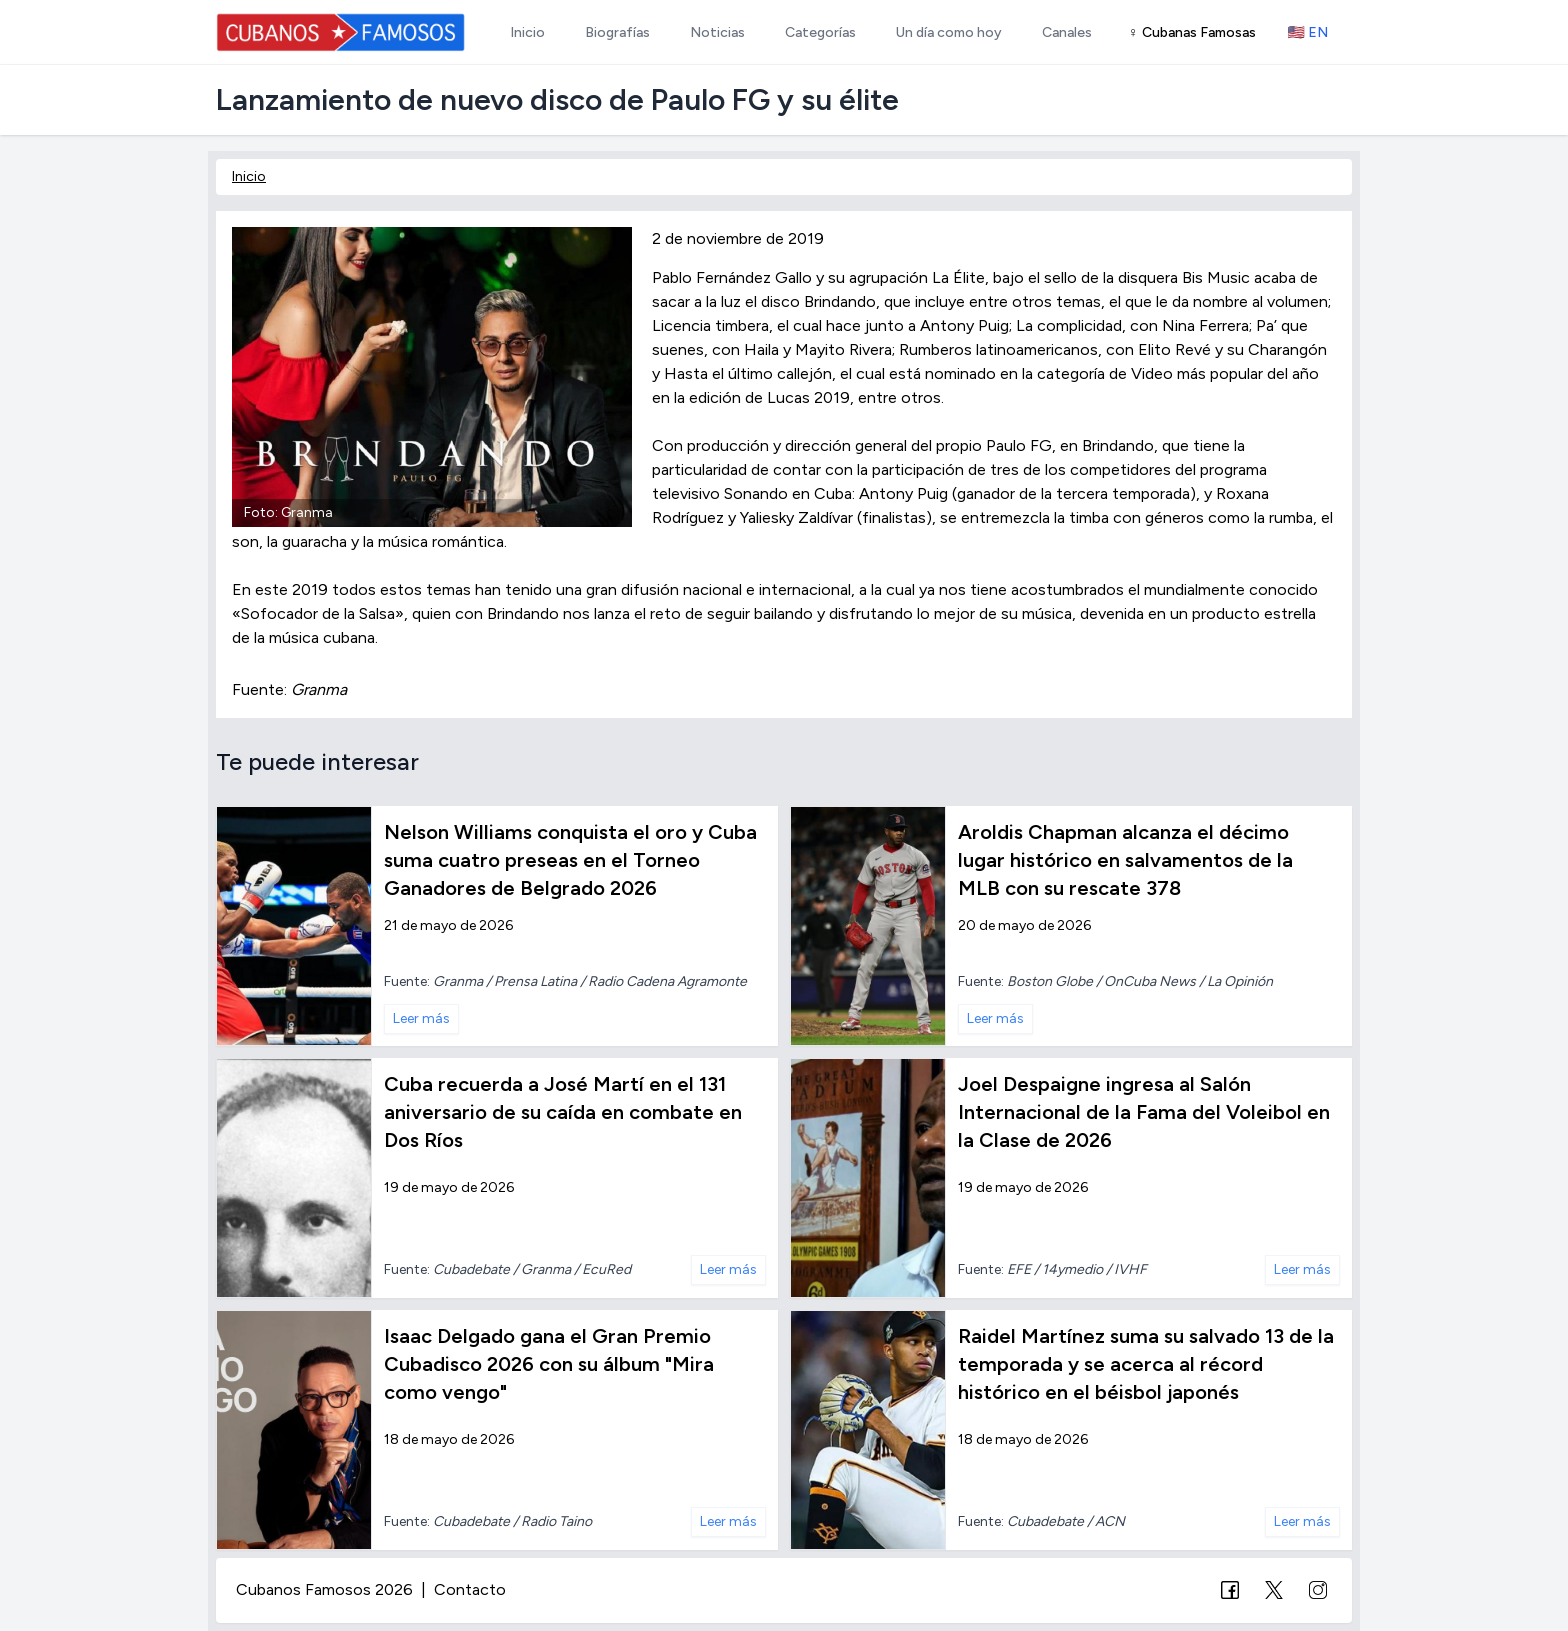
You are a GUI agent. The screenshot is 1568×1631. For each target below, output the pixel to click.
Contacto (470, 1589)
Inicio (249, 176)
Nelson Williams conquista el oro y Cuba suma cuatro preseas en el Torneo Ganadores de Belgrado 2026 (570, 860)
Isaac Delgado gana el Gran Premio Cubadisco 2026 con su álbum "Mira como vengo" (549, 1364)
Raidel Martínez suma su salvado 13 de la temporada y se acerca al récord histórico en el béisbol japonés (1146, 1364)
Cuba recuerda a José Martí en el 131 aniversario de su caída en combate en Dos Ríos (563, 1112)
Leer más (421, 1018)
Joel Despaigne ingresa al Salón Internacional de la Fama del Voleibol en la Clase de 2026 (1144, 1112)
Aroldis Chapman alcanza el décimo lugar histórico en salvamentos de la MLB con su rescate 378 (1125, 860)
